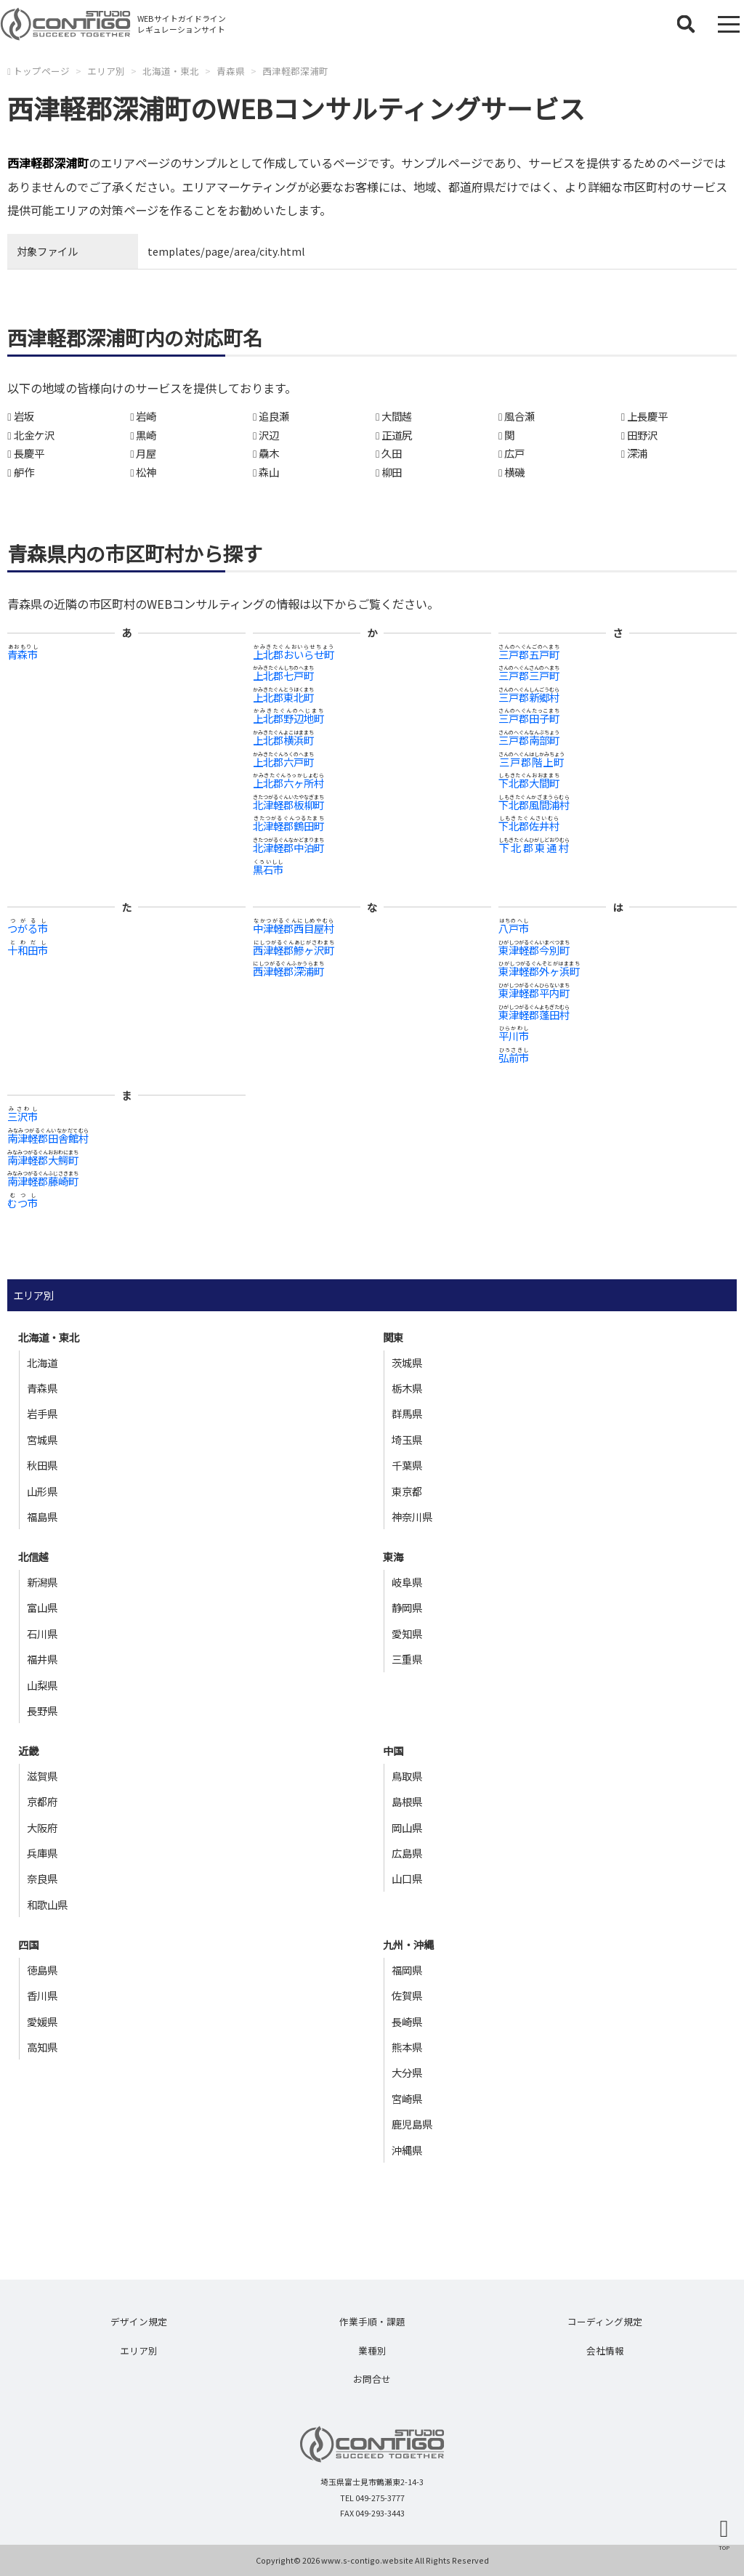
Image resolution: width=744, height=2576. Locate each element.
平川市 (513, 1035)
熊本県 (407, 2046)
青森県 (231, 71)
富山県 (42, 1607)
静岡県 (407, 1607)
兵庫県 (42, 1852)
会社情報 (605, 2350)
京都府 (42, 1801)
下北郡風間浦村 (534, 804)
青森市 (22, 654)
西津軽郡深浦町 (295, 71)
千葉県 (407, 1465)
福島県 (42, 1516)
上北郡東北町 (283, 697)
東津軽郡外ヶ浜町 (539, 971)
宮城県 (42, 1439)
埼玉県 (407, 1439)
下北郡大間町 (528, 782)
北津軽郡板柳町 (288, 804)
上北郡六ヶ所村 (288, 782)
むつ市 (22, 1202)
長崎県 (407, 2021)
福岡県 (407, 1969)
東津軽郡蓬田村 (534, 1014)
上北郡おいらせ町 (293, 654)
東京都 (407, 1491)
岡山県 (407, 1827)
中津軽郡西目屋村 (293, 928)
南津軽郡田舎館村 (48, 1138)
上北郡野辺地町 (288, 718)
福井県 (42, 1658)
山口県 (407, 1878)
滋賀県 (42, 1775)
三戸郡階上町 (531, 761)
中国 (393, 1750)
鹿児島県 (412, 2123)
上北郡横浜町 (283, 740)
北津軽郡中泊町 (288, 847)
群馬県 (407, 1413)
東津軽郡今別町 (534, 949)
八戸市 (513, 928)
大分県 (407, 2072)
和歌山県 (47, 1904)
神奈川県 (412, 1516)
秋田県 (42, 1465)
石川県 (42, 1633)
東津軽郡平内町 (534, 992)
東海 (393, 1556)
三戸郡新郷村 (528, 697)
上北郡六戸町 (283, 761)
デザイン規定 (138, 2321)
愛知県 (407, 1633)
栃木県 (407, 1388)
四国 (28, 1944)
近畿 (28, 1750)
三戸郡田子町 (528, 718)
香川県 (42, 1995)
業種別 (372, 2350)
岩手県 (42, 1413)
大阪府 (42, 1827)
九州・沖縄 (408, 1944)
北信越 (33, 1556)
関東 (393, 1337)
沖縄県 (407, 2150)
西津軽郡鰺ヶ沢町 (293, 949)
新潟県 (42, 1581)
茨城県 (407, 1362)
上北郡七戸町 (283, 675)
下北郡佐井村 (528, 825)
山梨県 (42, 1685)
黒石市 (268, 869)
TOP (724, 2546)
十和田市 (27, 949)
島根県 (407, 1801)
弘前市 (513, 1057)
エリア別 (106, 71)
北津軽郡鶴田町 (288, 825)
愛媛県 (42, 2021)
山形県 (42, 1491)
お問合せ (372, 2379)
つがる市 (27, 928)
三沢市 (22, 1116)
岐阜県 (407, 1581)
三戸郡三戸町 (528, 675)
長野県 (42, 1710)
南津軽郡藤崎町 (42, 1180)
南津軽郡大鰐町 (42, 1159)
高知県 (42, 2046)
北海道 (42, 1362)
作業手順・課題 (372, 2321)
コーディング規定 (604, 2321)
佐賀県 (407, 1995)
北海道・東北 (170, 71)
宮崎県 (407, 2098)
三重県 (407, 1658)
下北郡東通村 (534, 847)
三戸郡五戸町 (528, 654)
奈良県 (42, 1878)
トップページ (41, 71)
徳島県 (42, 1969)
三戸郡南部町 (528, 740)
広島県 (407, 1852)
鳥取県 (407, 1775)
